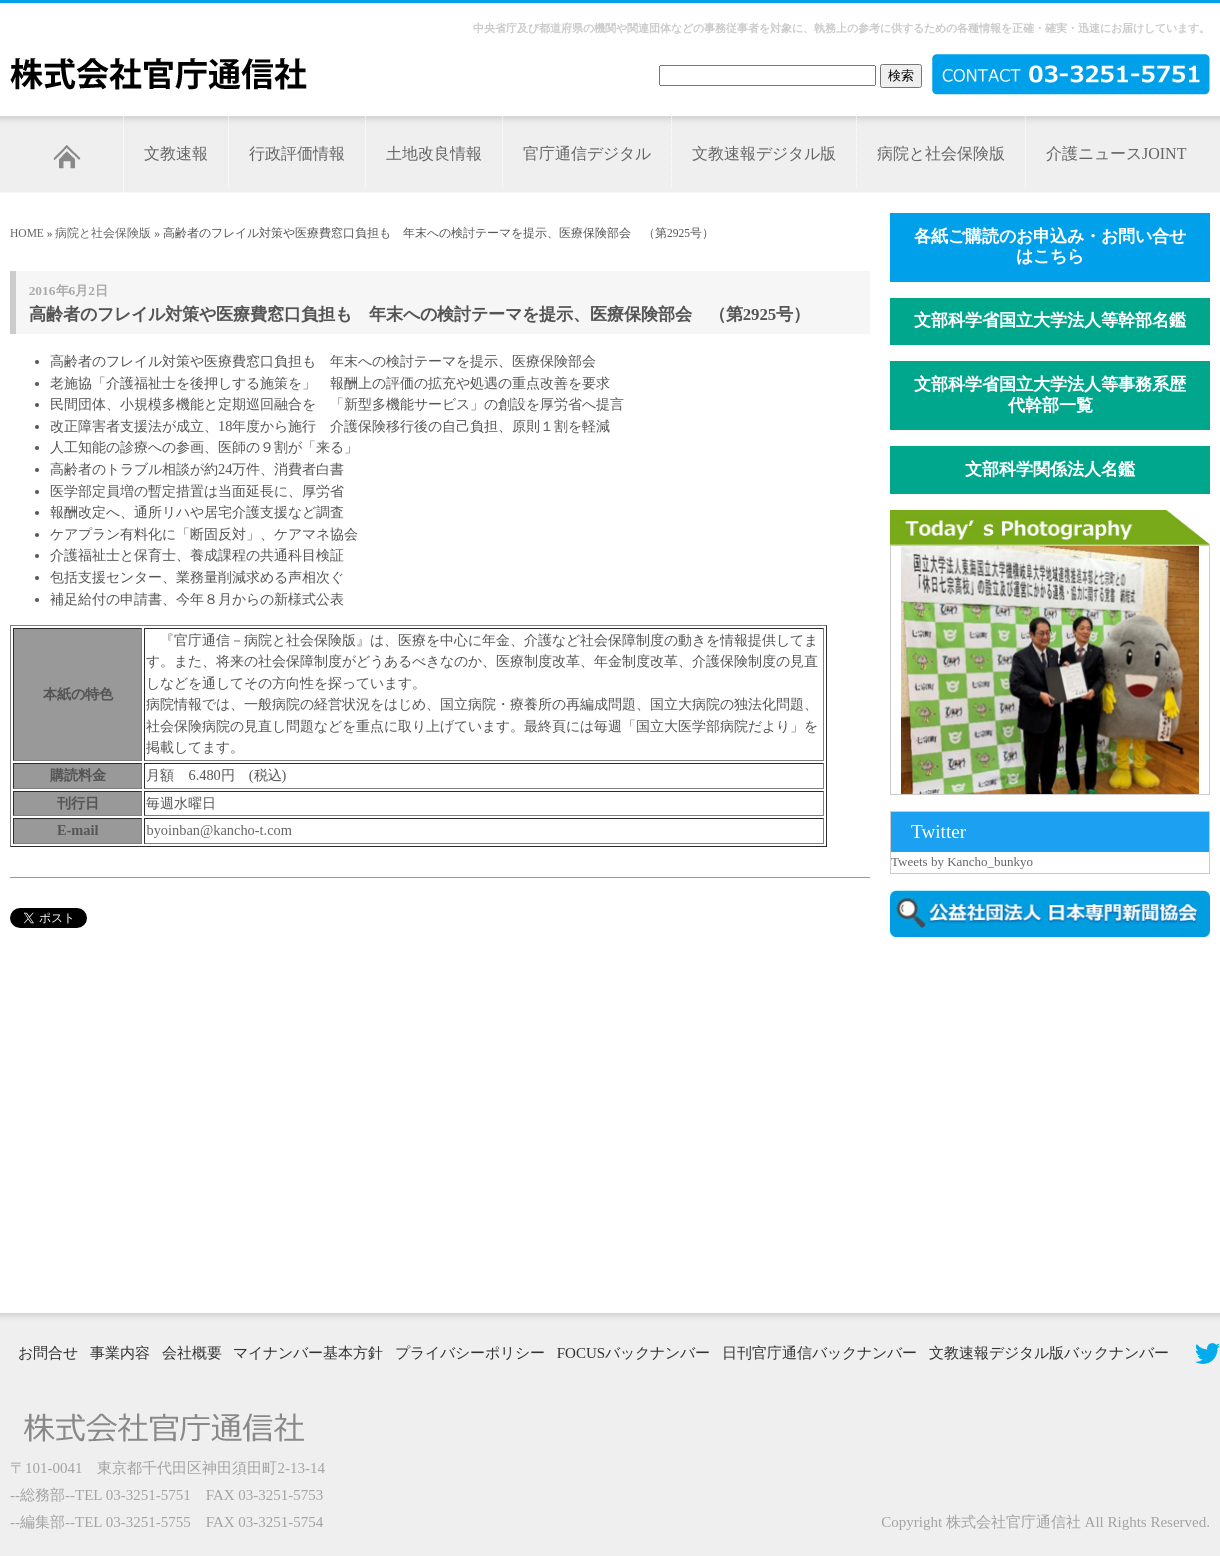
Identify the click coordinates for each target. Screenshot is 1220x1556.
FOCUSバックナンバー (633, 1353)
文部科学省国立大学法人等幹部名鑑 (1050, 320)
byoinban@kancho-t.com (219, 830)
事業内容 (120, 1353)
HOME (27, 233)
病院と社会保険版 (941, 153)
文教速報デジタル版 (764, 153)
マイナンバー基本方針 (308, 1353)
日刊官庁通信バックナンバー (819, 1353)
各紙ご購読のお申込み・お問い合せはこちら (1050, 247)
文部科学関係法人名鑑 (1050, 469)
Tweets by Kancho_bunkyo (962, 861)
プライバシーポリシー (470, 1353)
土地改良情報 (434, 153)
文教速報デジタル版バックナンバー (1049, 1353)
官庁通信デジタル (587, 153)
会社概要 (192, 1353)
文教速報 (176, 153)
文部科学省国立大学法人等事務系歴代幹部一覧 (1050, 395)
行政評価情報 (297, 153)
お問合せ (48, 1353)
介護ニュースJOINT (1116, 153)
